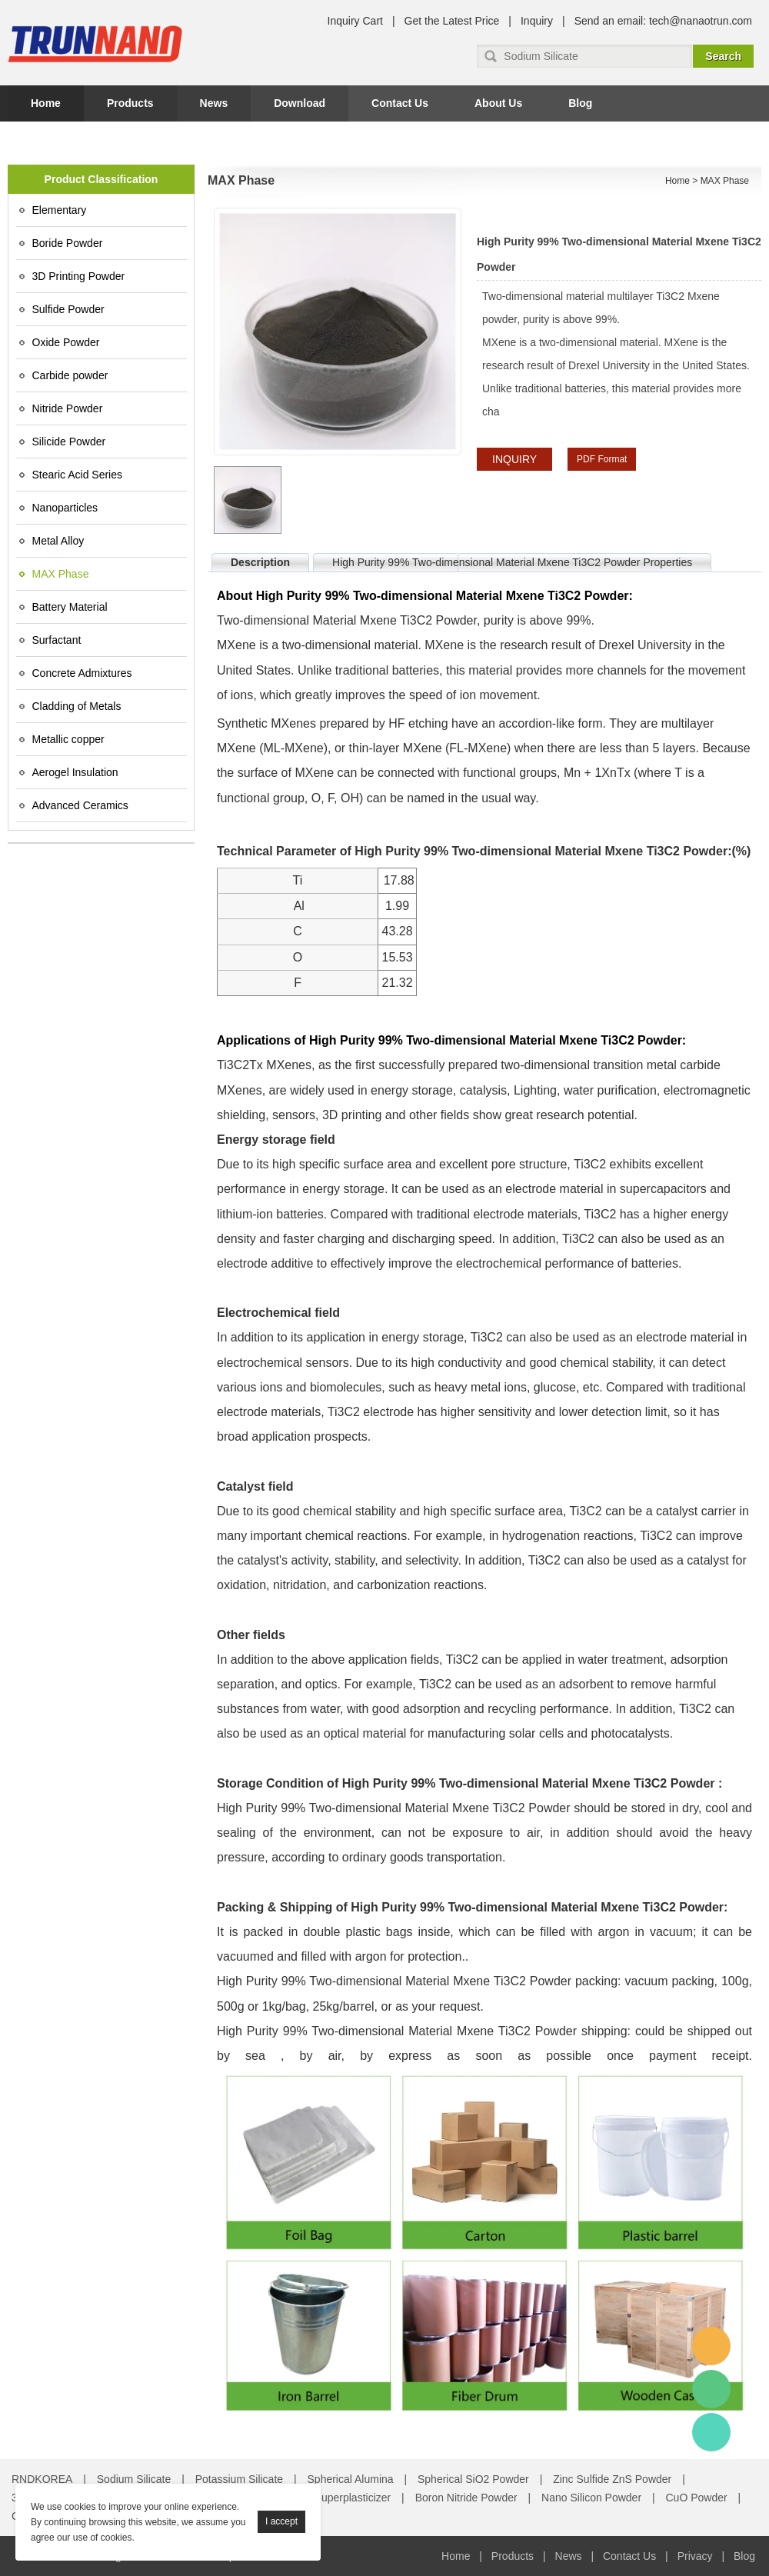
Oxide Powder (66, 342)
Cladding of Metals (77, 706)
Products (130, 103)
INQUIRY (514, 459)
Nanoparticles (65, 508)
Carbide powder (70, 375)
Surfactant (57, 640)
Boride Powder (67, 243)
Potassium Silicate (239, 2479)
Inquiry (537, 21)
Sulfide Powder (68, 309)
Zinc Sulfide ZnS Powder (612, 2479)
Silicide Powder (69, 441)
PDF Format (602, 459)
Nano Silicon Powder (591, 2497)
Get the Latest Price (452, 21)
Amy (711, 2346)
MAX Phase (60, 574)
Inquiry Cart (355, 21)
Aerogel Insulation (75, 772)
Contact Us (399, 103)
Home (46, 103)
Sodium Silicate (134, 2479)
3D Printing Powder (78, 276)
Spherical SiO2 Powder (473, 2479)
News (214, 103)
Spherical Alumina (351, 2479)
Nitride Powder (67, 408)
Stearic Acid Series (77, 474)
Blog (580, 103)
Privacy (695, 2556)
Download (299, 103)
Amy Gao (711, 2432)
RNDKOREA (42, 2479)
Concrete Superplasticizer (329, 2497)
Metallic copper (68, 739)
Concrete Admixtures (82, 673)
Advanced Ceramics (80, 805)
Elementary (59, 210)
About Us (498, 103)
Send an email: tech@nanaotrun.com (663, 21)
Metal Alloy (58, 541)
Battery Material (70, 607)
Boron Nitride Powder (466, 2497)
